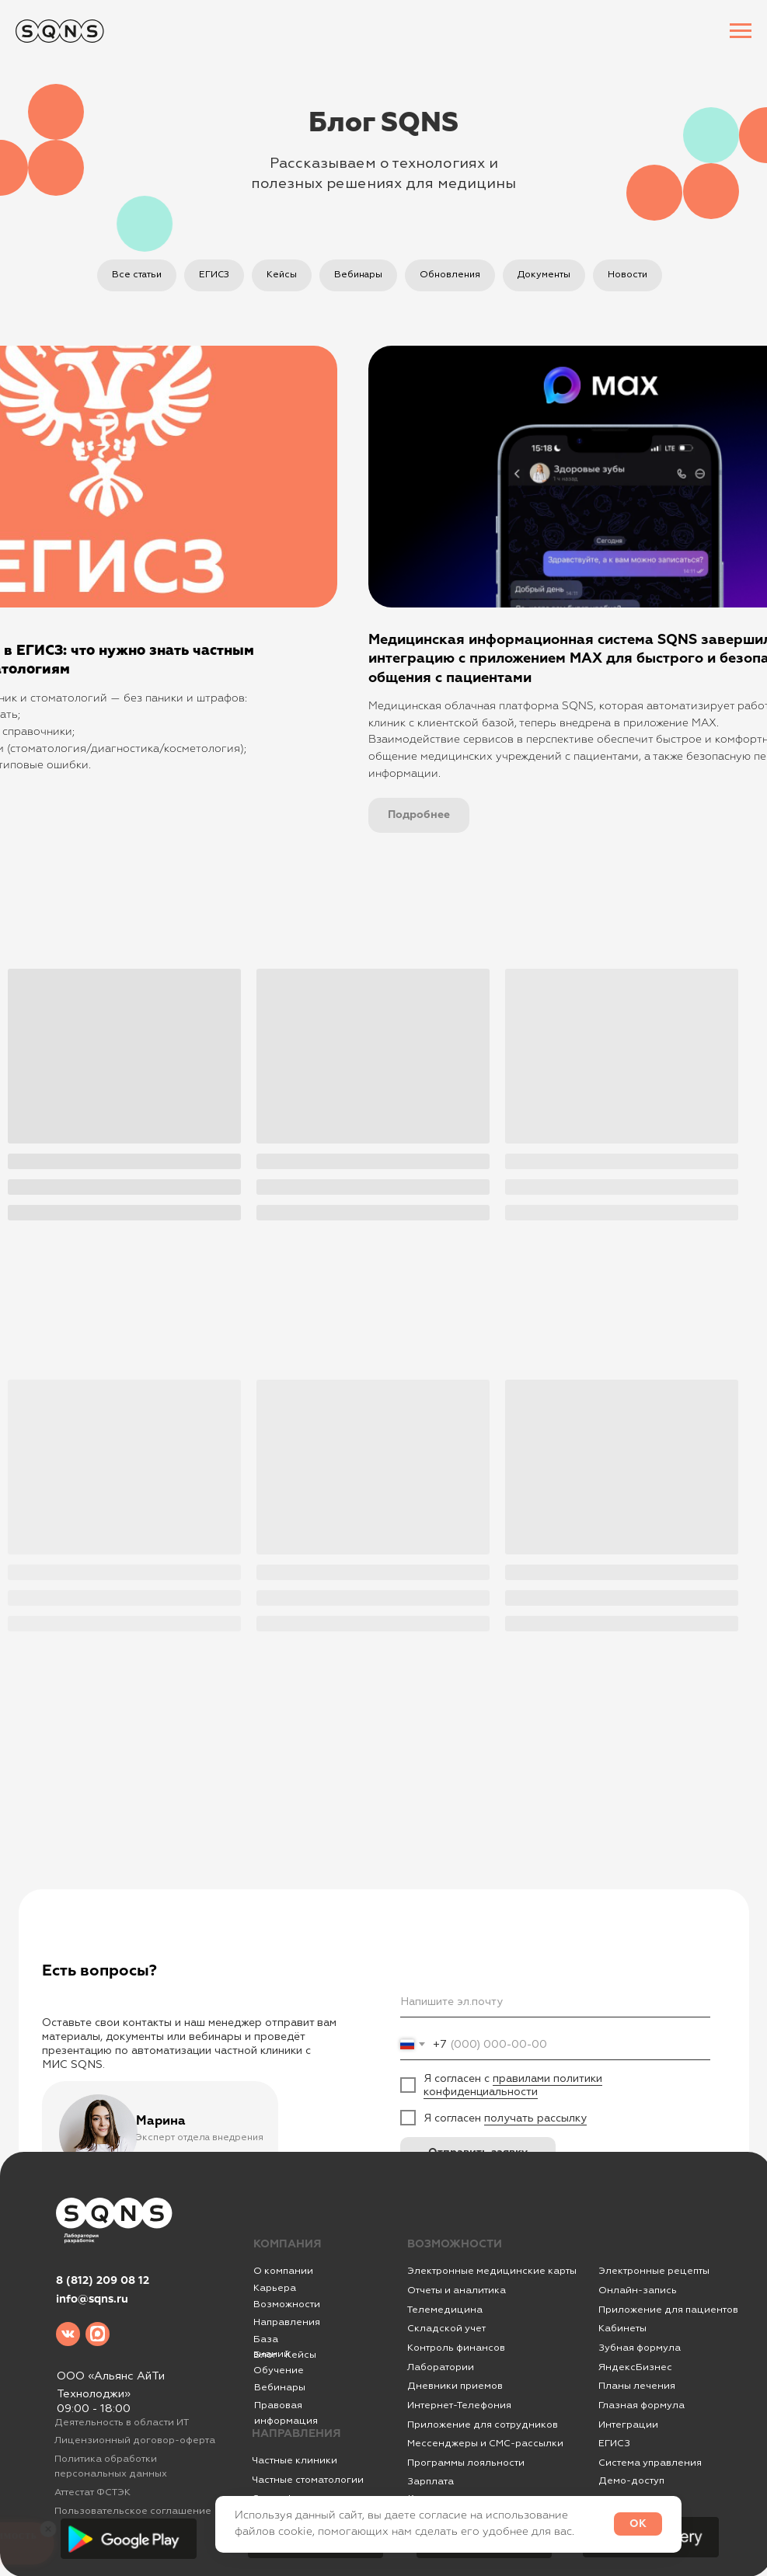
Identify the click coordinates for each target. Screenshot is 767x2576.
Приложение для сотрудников (482, 2424)
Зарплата (430, 2481)
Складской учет (446, 2328)
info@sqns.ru (92, 2299)
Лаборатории (440, 2367)
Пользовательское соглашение (132, 2511)
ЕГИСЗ (214, 274)
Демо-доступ (631, 2480)
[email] (555, 2001)
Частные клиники (294, 2460)
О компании (283, 2270)
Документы (544, 274)
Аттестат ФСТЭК (92, 2492)
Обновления (450, 274)
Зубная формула (639, 2347)
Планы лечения (636, 2385)
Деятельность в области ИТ (121, 2422)
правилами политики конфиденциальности (513, 2085)
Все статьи (137, 274)
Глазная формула (641, 2405)
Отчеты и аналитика (456, 2290)
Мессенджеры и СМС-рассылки (485, 2443)
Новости (627, 274)
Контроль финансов (456, 2347)
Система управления (650, 2462)
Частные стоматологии (308, 2479)
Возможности (286, 2304)
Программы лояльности (466, 2462)
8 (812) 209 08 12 (102, 2280)
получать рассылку (535, 2118)
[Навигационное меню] (740, 31)
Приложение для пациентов (668, 2309)
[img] (68, 2334)
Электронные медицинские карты (492, 2270)
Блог (265, 2354)
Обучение (278, 2370)
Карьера (274, 2288)
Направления (286, 2322)
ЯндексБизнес (635, 2367)
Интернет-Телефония (459, 2405)
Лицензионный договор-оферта (134, 2440)
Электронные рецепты (653, 2270)
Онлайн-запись (637, 2290)
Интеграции (628, 2424)
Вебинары (358, 274)
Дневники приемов (455, 2385)
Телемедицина (445, 2309)
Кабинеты (622, 2328)
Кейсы (282, 274)
